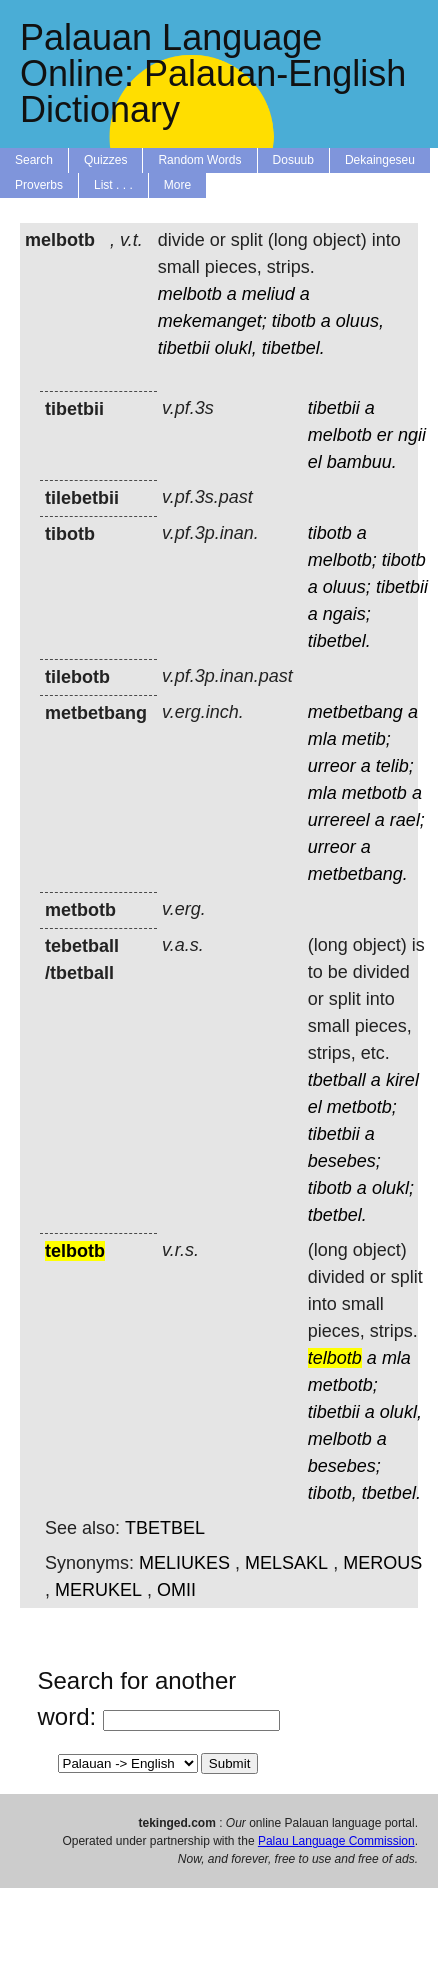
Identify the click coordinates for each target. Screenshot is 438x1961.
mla (322, 739)
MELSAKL (286, 1563)
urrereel (339, 820)
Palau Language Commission (336, 1841)
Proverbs (39, 185)
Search (34, 160)
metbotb (374, 793)
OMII (176, 1590)
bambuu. (362, 462)
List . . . (113, 185)
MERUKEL (98, 1590)
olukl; (393, 1188)
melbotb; (342, 560)
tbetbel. (337, 1215)
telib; (395, 766)
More (177, 185)
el (315, 462)
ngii (412, 435)
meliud (268, 294)
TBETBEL (165, 1528)
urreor (332, 766)
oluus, (360, 321)
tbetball (337, 1080)
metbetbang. (358, 874)
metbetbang (355, 712)
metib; (366, 739)
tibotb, (332, 1493)
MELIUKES (184, 1563)
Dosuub (293, 160)
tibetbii (184, 348)
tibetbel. (293, 348)
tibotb (294, 321)
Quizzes (105, 160)
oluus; (347, 587)
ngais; (347, 614)
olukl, (236, 348)
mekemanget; (212, 321)
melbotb (190, 294)
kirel (402, 1080)
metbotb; (362, 1107)
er (385, 435)
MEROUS (382, 1563)
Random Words (199, 160)
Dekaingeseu (380, 160)
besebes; (344, 1161)
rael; (407, 820)
